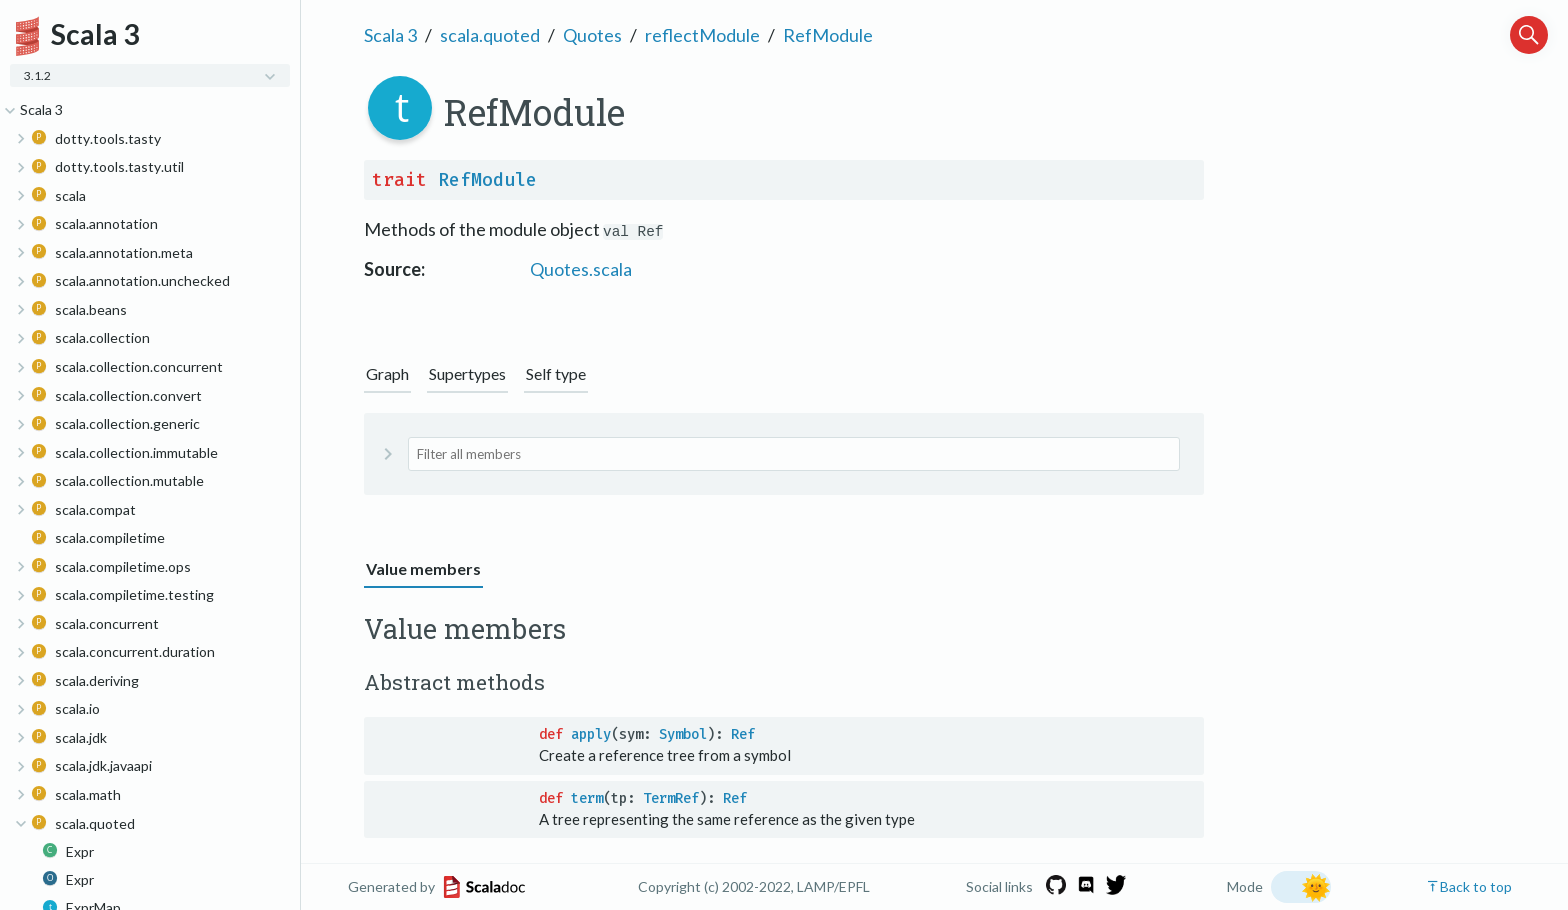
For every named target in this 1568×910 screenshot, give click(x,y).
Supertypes (467, 373)
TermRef (671, 798)
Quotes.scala (581, 269)
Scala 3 (390, 35)
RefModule (828, 35)
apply (591, 734)
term (587, 798)
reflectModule (702, 35)
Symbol (683, 734)
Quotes (592, 35)
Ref (743, 734)
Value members (423, 568)
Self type (556, 373)
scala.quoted (490, 35)
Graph (387, 373)
